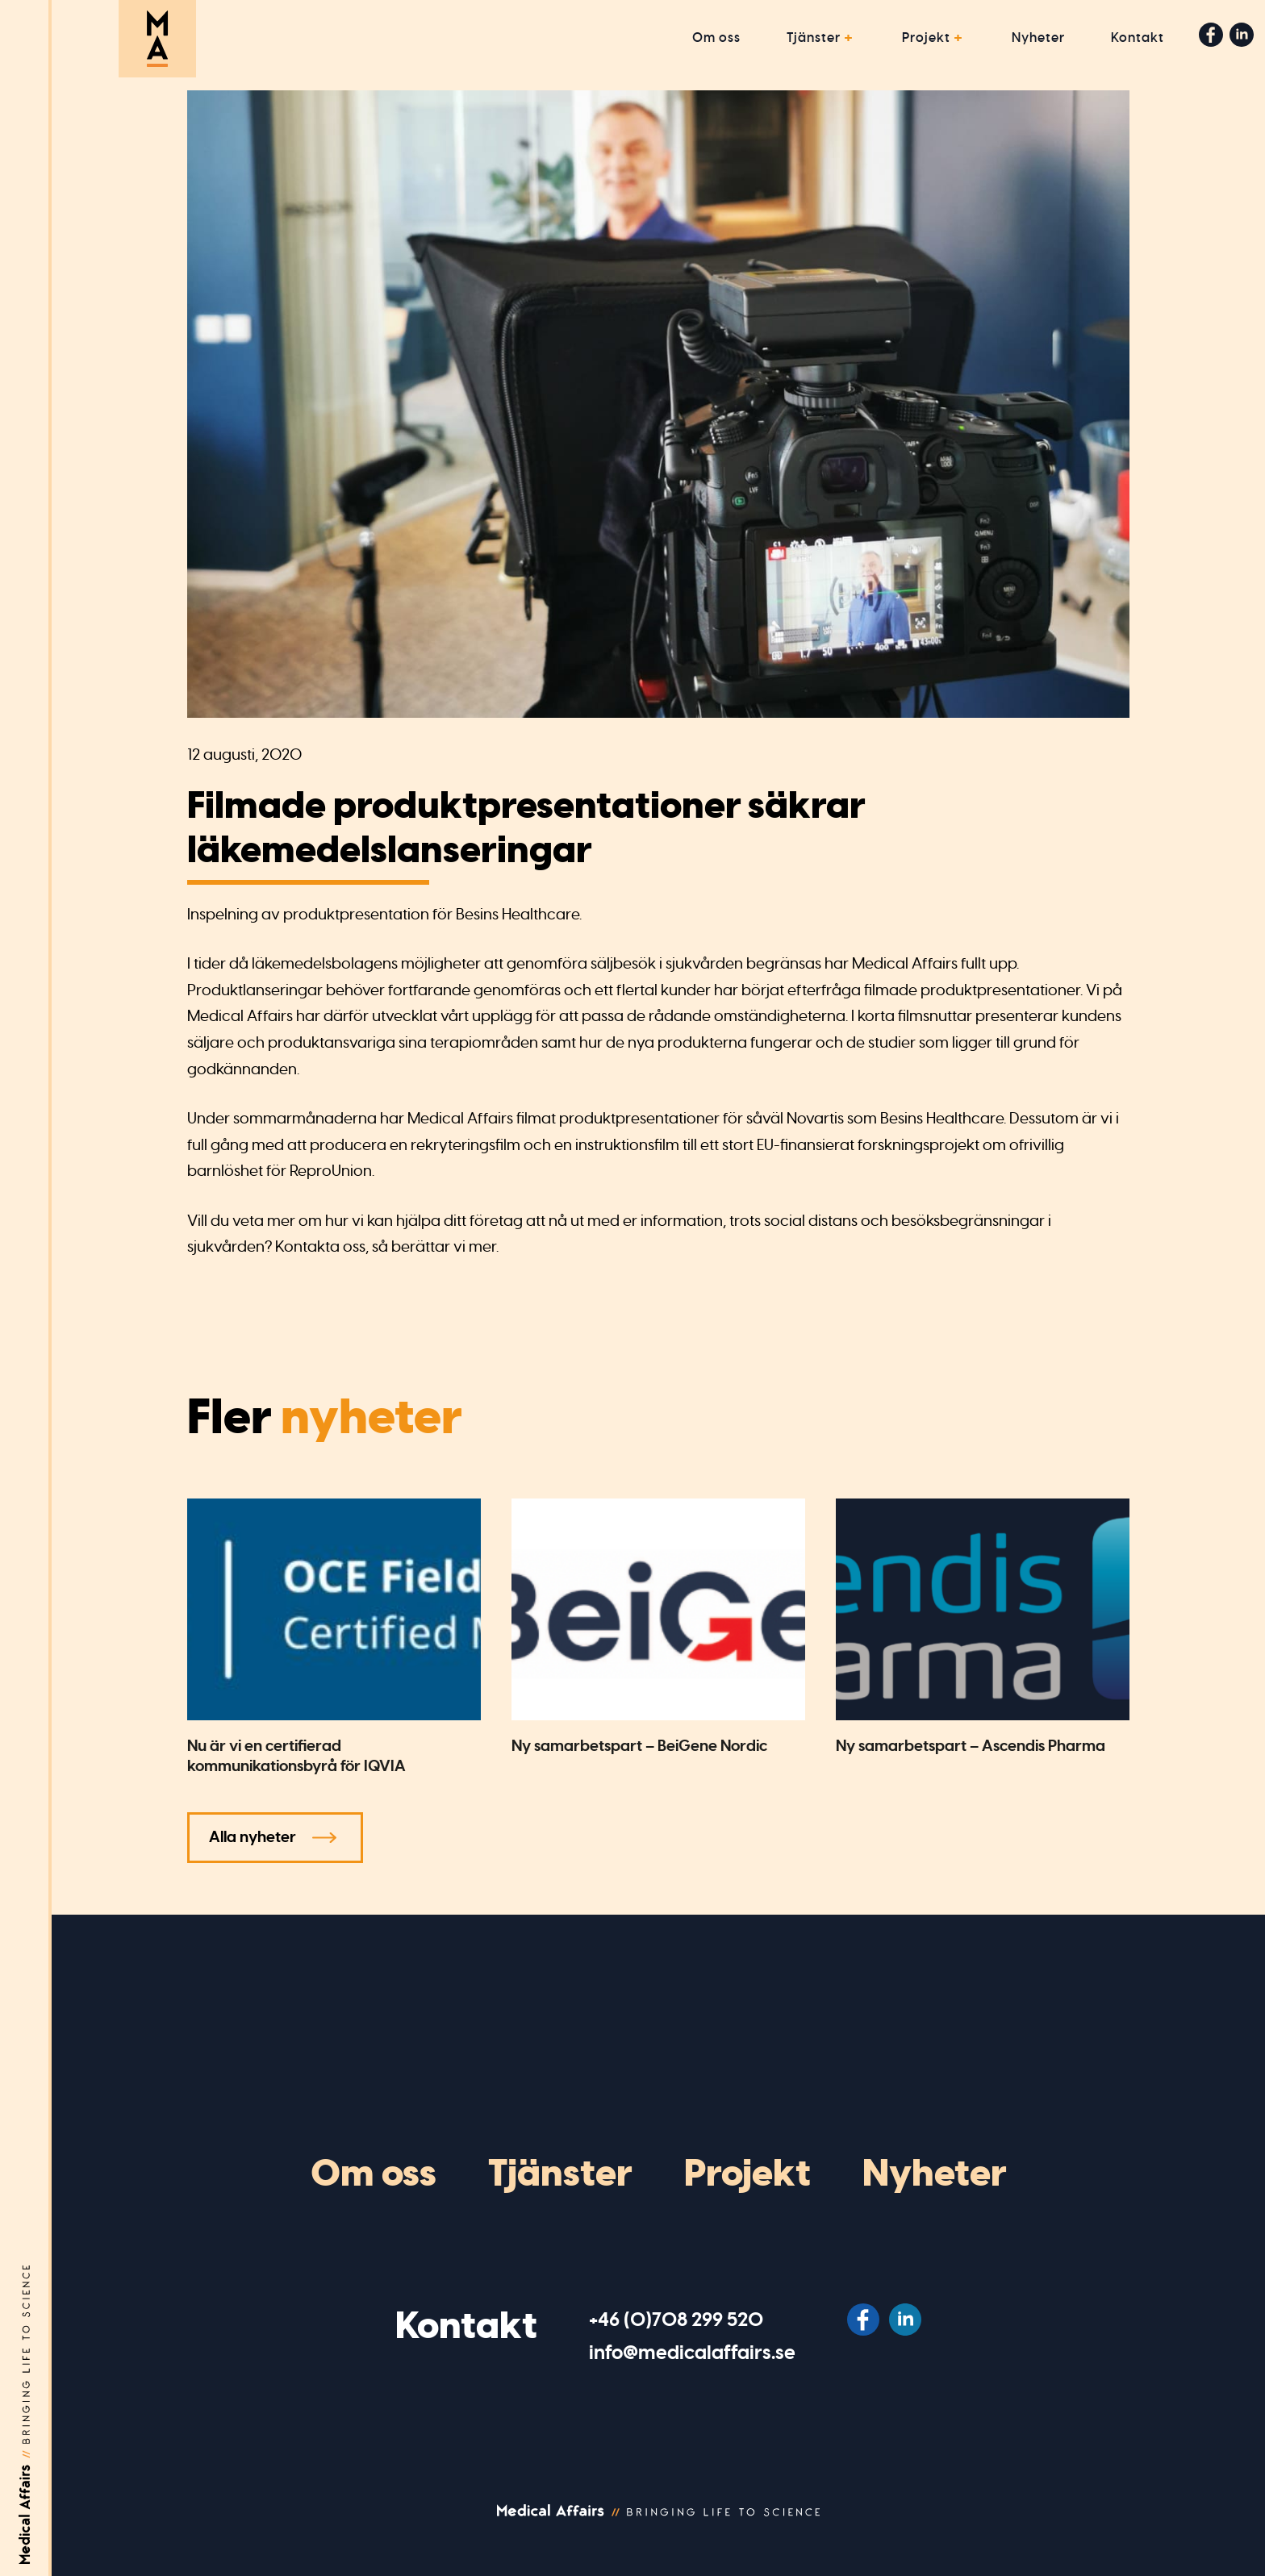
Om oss (716, 37)
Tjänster (814, 37)
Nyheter (1038, 37)
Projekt (926, 37)
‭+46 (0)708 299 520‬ (676, 2319)
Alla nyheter (252, 1837)
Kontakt (1137, 37)
